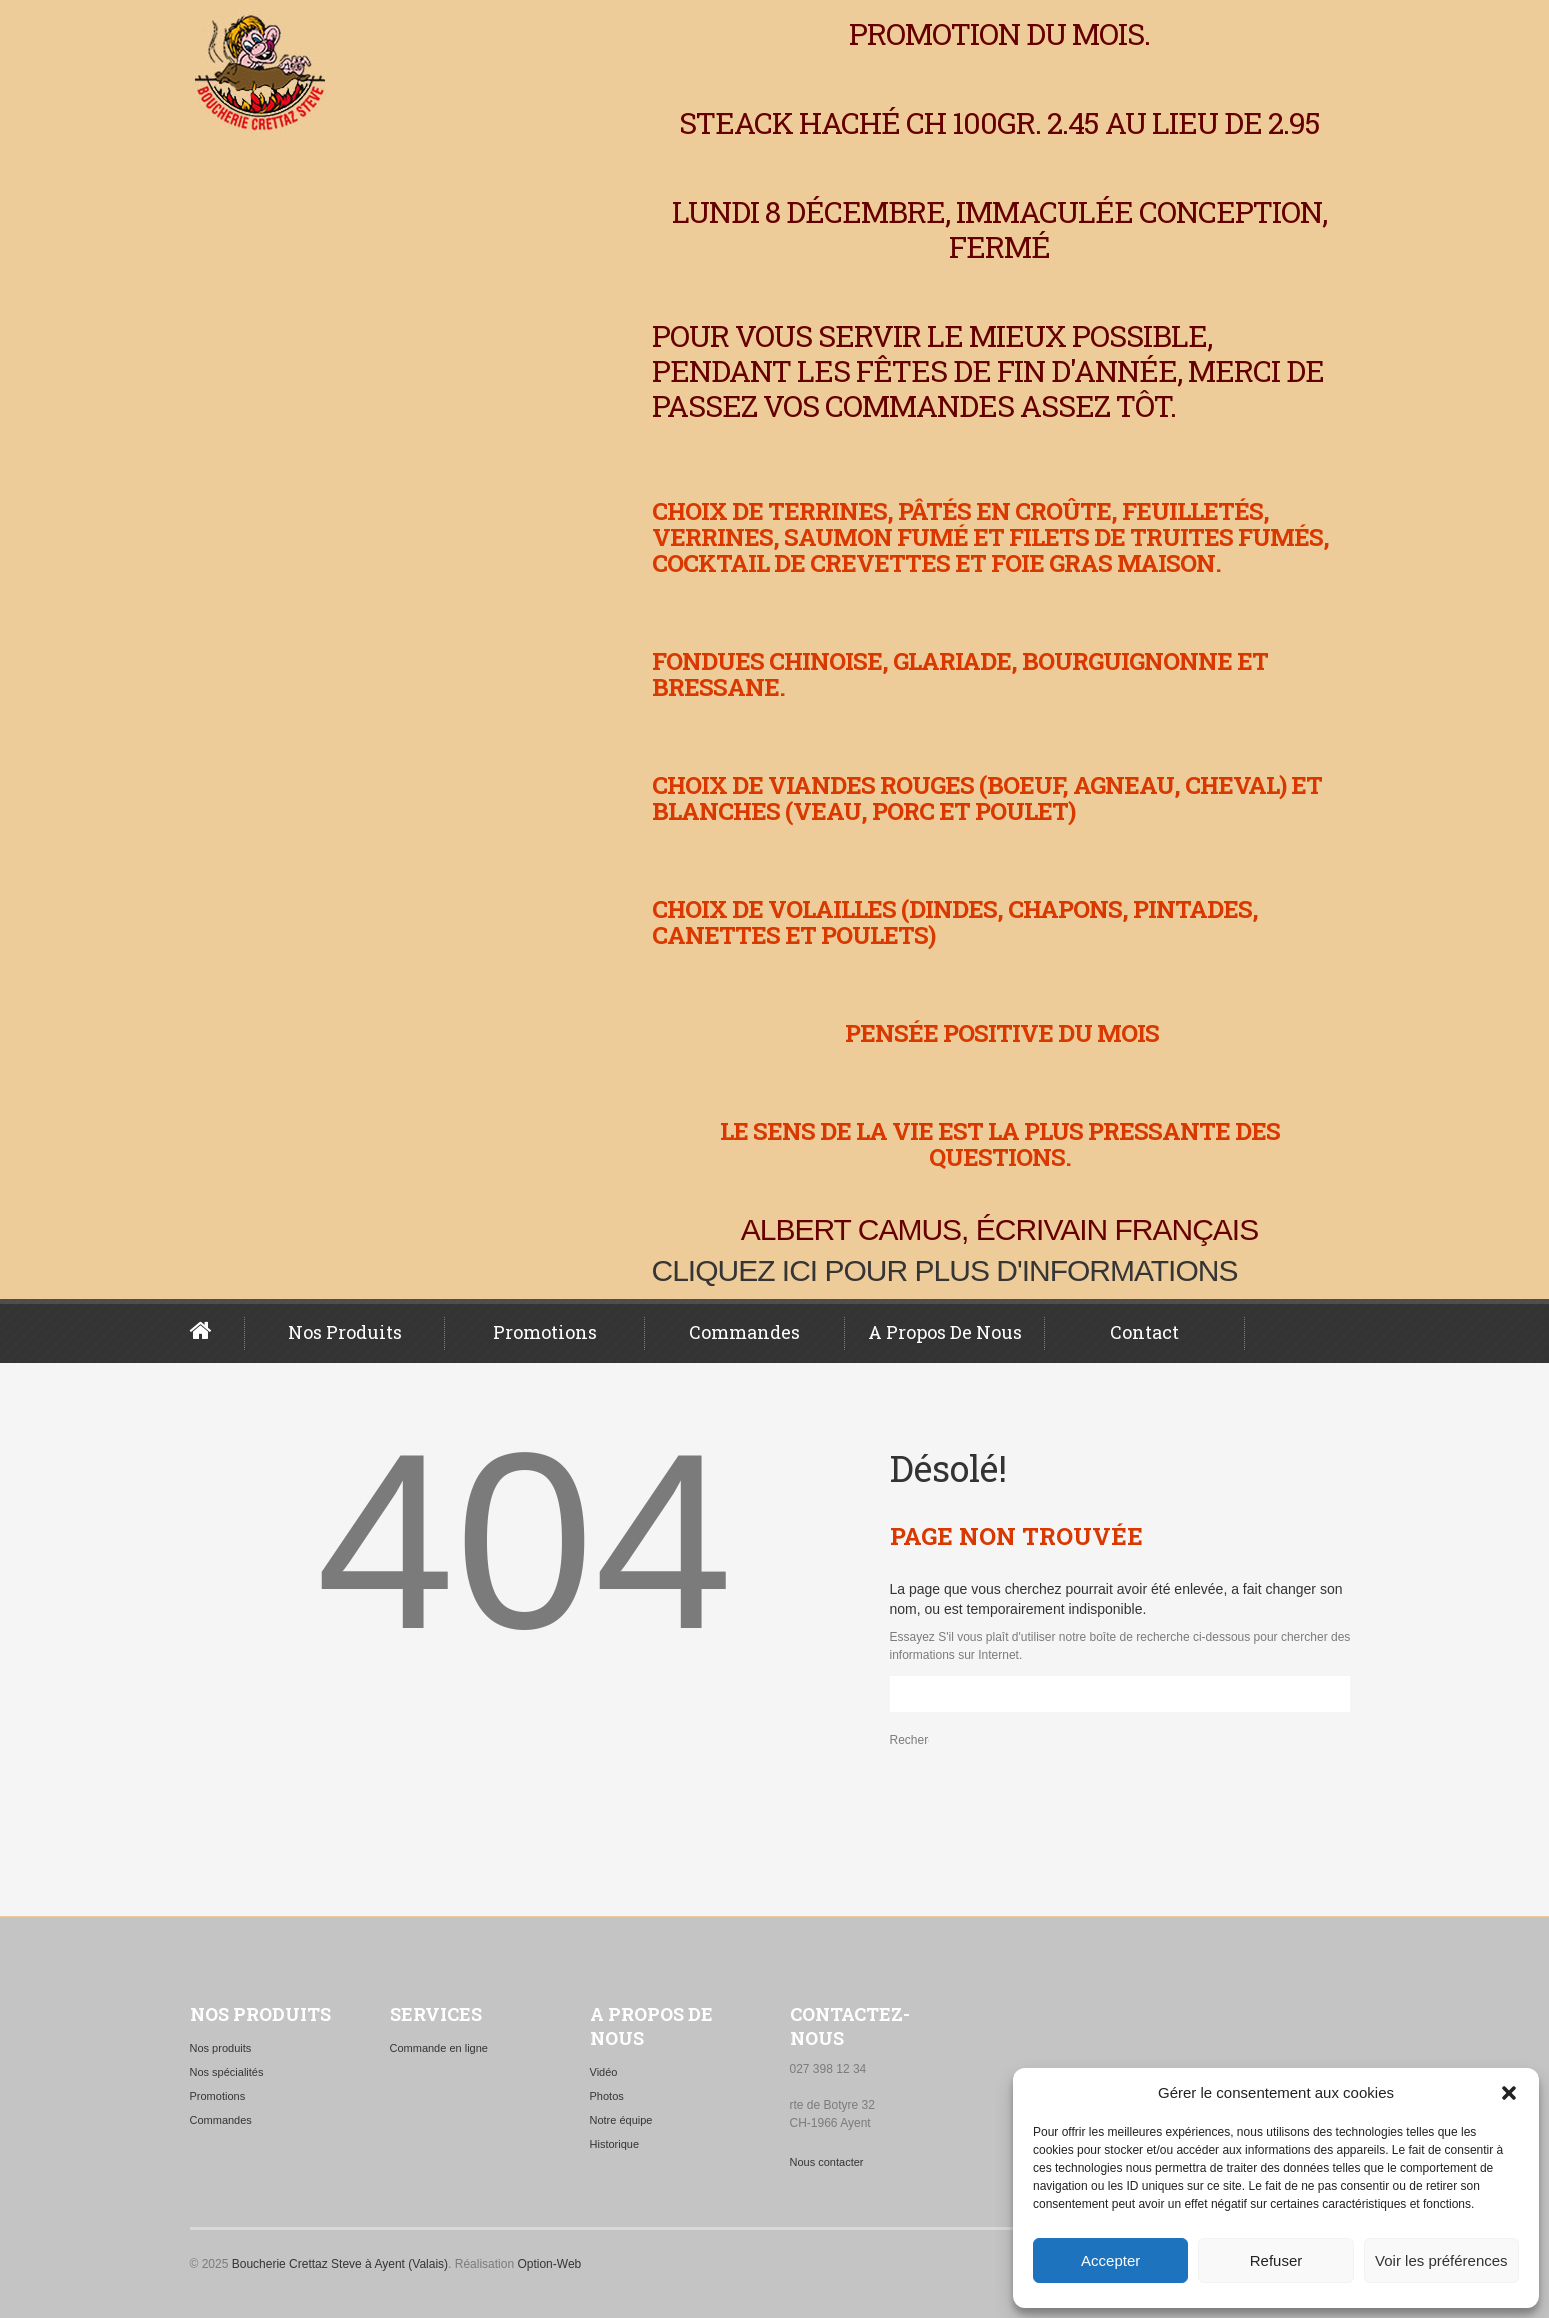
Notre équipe (621, 2120)
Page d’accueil (217, 1331)
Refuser (1276, 2260)
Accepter (1110, 2260)
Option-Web (549, 2264)
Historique (615, 2144)
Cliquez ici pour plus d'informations (945, 1270)
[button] (1509, 2093)
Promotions (545, 1332)
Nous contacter (827, 2162)
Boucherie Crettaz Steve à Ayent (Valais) (340, 2264)
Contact (1144, 1332)
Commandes (744, 1332)
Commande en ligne (439, 2048)
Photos (607, 2096)
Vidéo (604, 2072)
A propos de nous (945, 1332)
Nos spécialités (227, 2072)
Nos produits (345, 1332)
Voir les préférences (1441, 2260)
